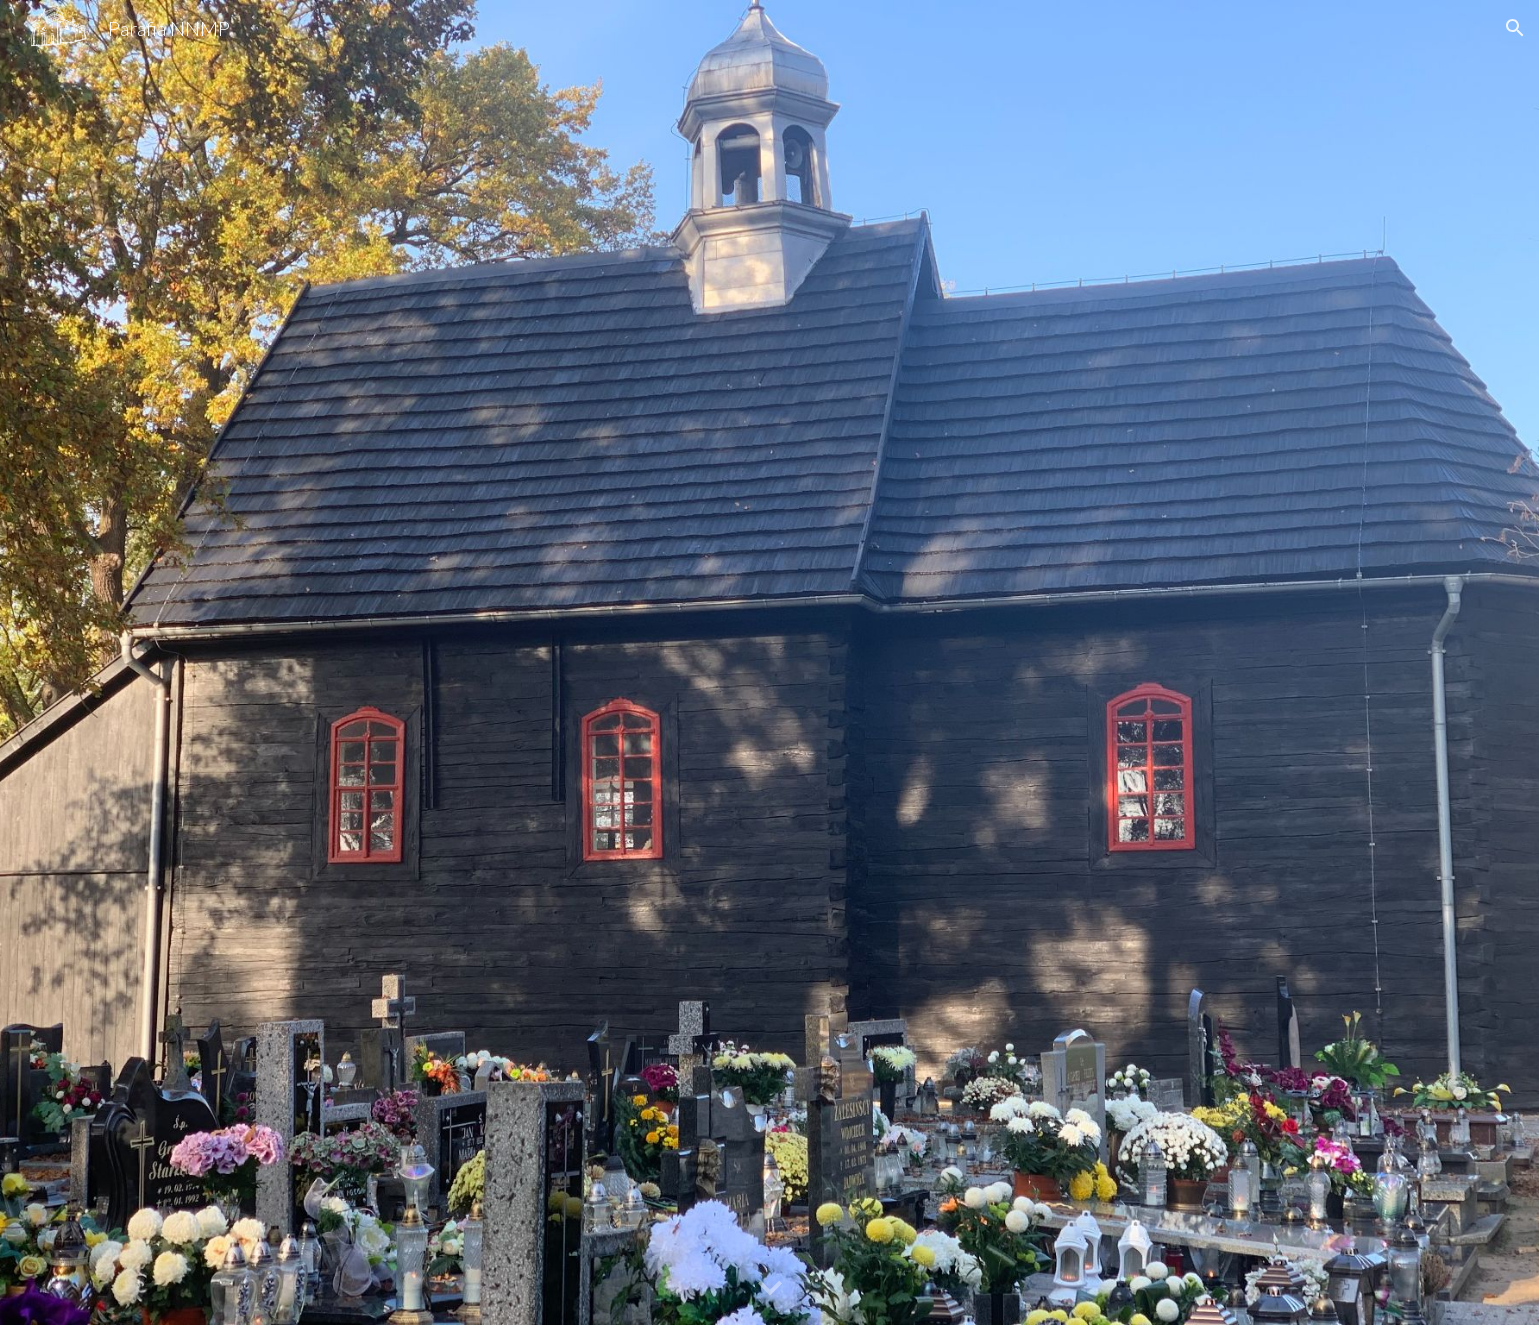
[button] (1515, 28)
